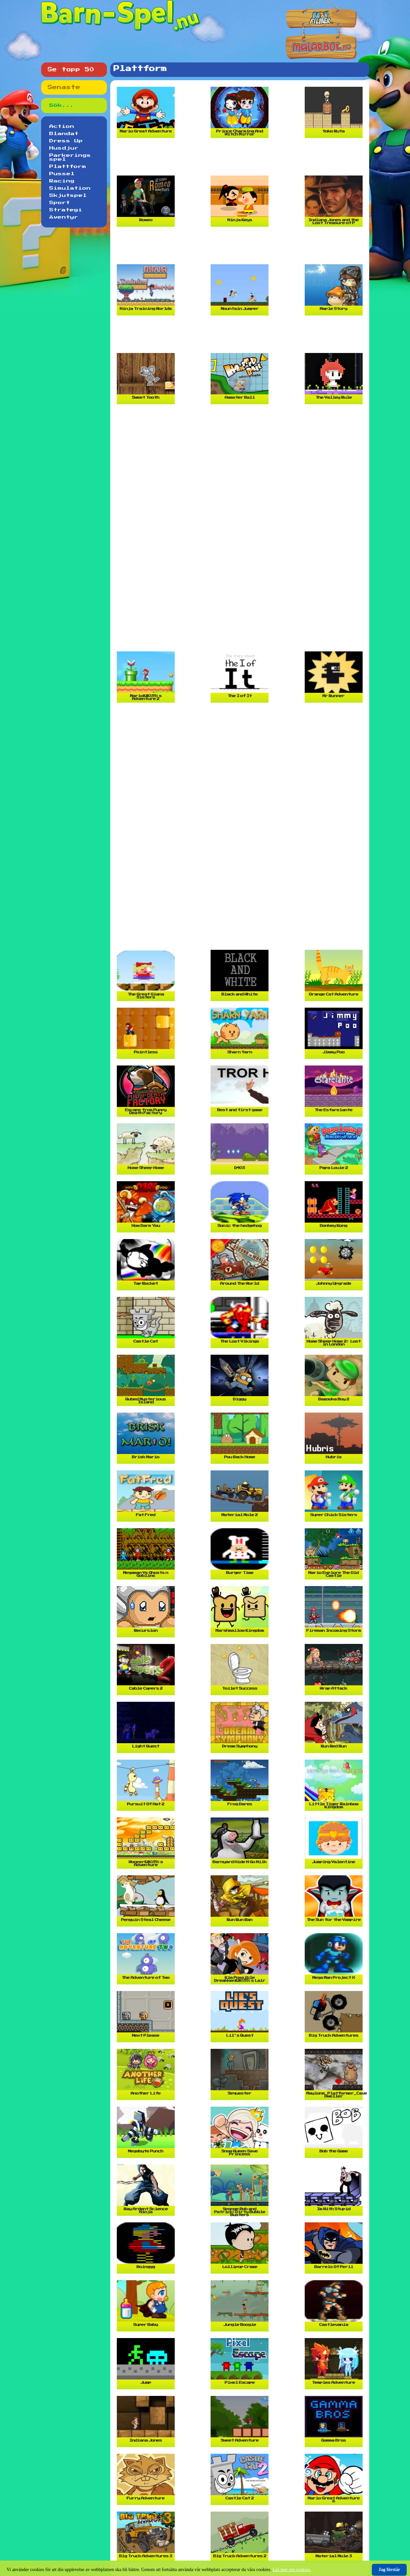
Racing (62, 181)
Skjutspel (68, 196)
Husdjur (64, 148)
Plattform (67, 167)
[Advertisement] (241, 159)
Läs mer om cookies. (292, 2569)
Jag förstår (389, 2569)
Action (61, 127)
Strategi (65, 210)
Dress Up (66, 141)
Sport (59, 203)
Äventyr (63, 217)
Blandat (64, 134)
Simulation (70, 188)
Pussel (62, 174)
